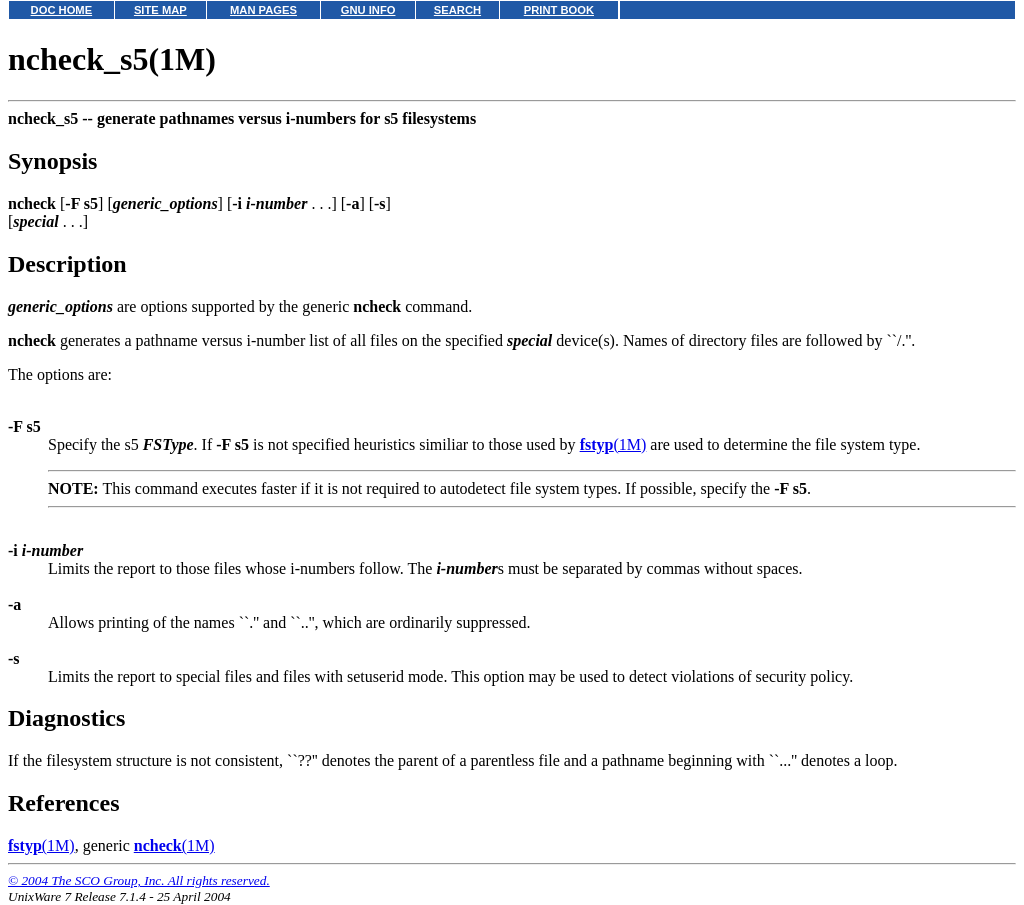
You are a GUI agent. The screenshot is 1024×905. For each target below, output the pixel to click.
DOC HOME (62, 10)
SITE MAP (160, 10)
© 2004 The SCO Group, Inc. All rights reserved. (139, 880)
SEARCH (457, 10)
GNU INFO (368, 10)
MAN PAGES (263, 10)
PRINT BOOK (559, 10)
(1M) (613, 444)
